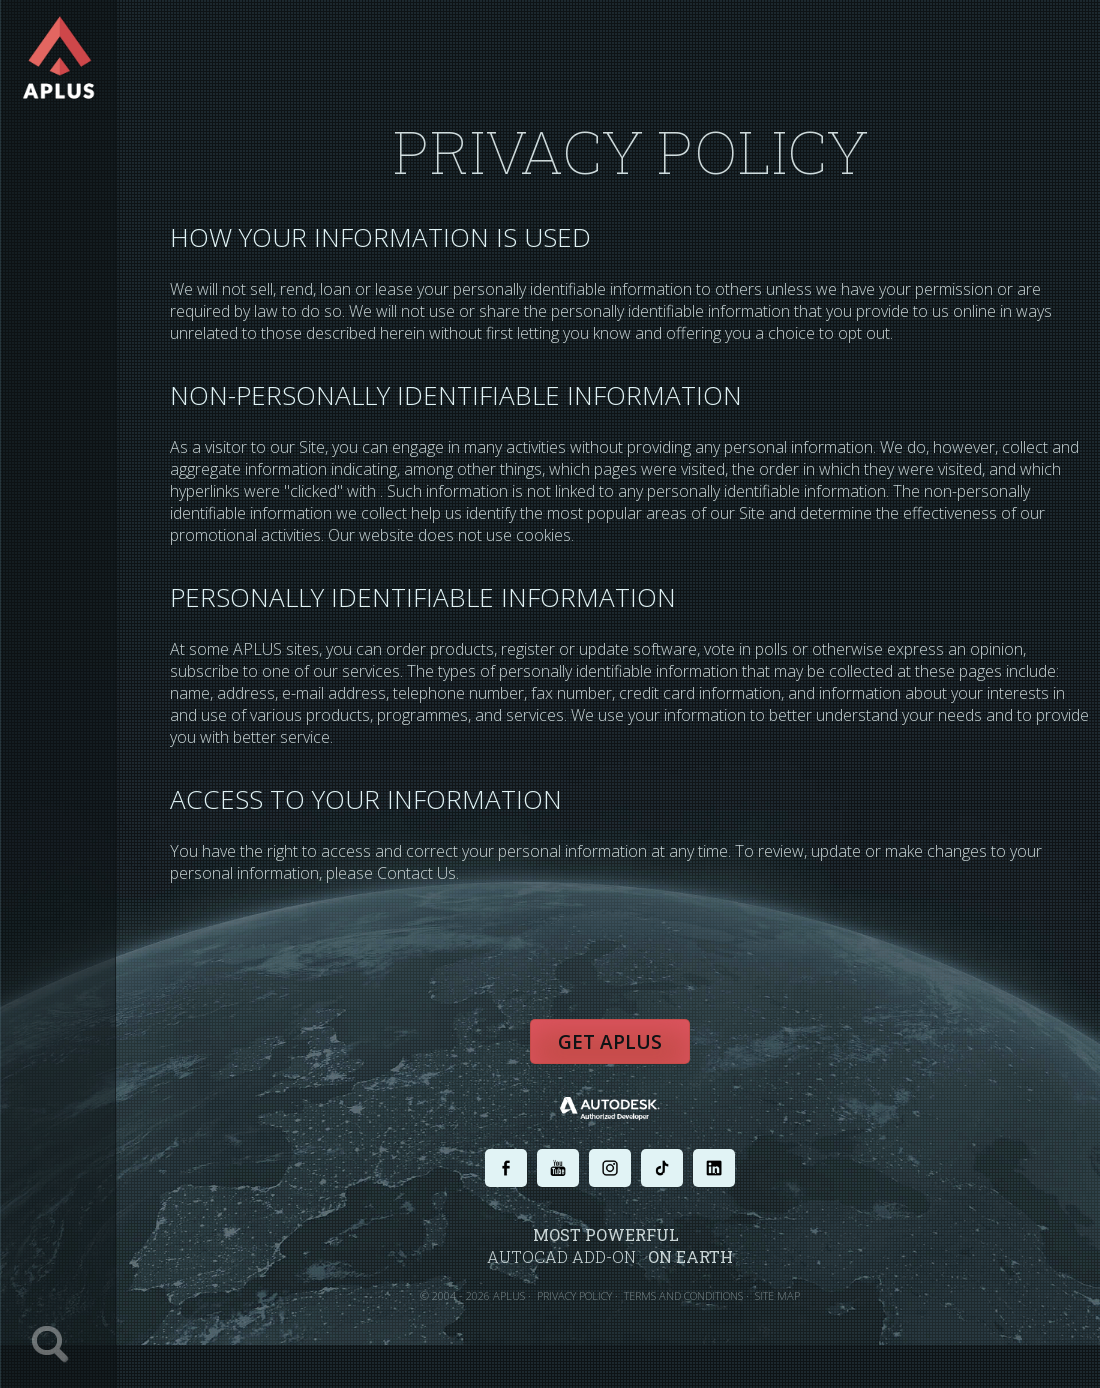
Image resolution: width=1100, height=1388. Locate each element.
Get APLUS (610, 1042)
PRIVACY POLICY (574, 1295)
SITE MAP (777, 1295)
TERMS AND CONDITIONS (683, 1295)
